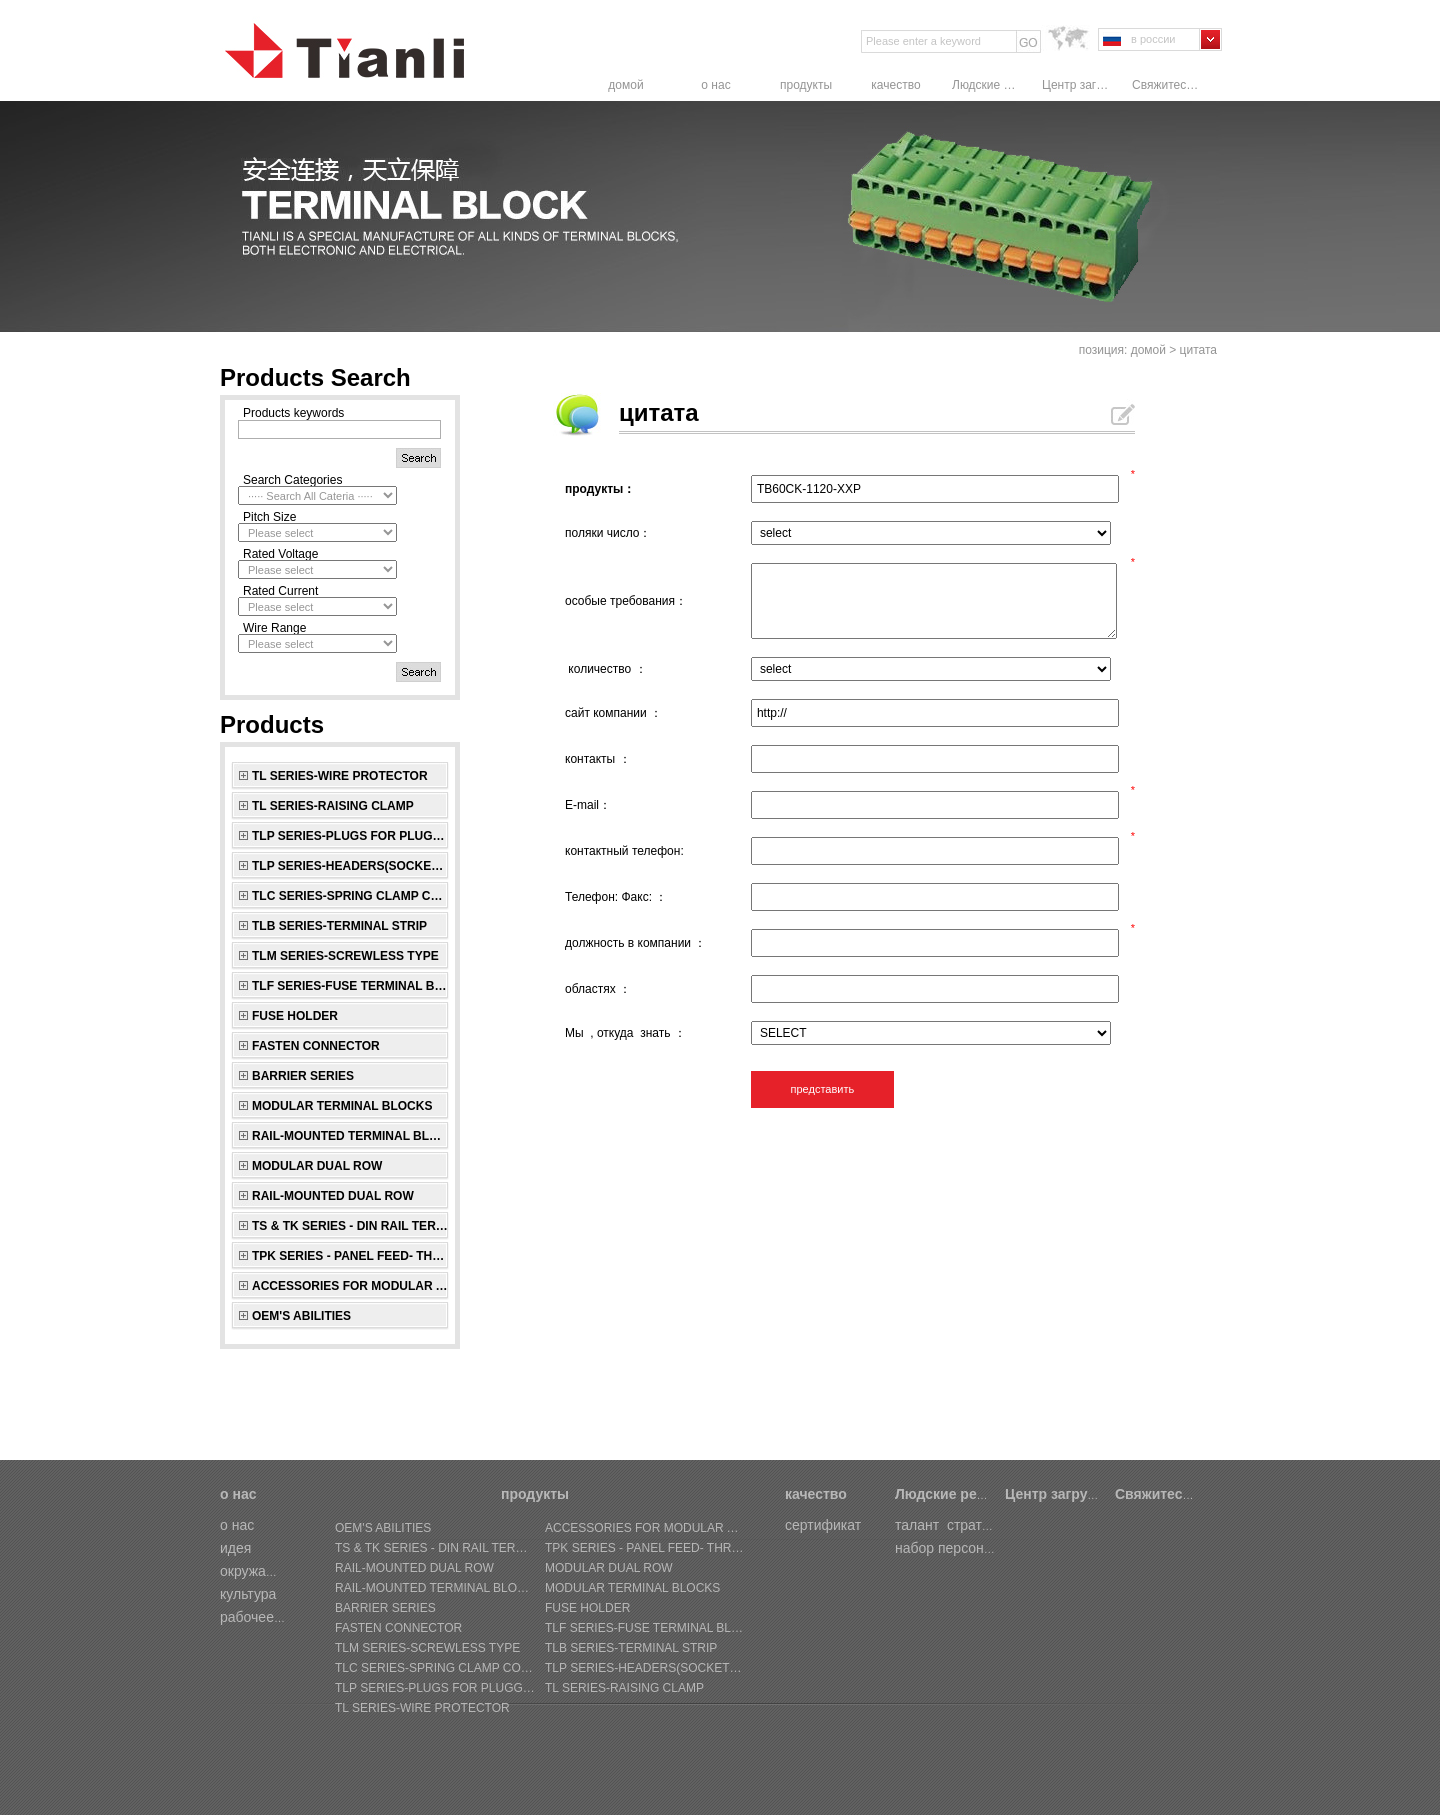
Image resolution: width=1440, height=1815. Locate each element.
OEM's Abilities (301, 1316)
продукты (806, 85)
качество (895, 85)
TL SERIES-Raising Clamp (333, 806)
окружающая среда (282, 1571)
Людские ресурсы (987, 85)
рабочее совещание (285, 1617)
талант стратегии (952, 1525)
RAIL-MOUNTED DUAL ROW (333, 1196)
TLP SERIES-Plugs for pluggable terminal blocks (350, 836)
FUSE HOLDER (295, 1016)
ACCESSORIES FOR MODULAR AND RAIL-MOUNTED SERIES (350, 1286)
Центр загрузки (1077, 85)
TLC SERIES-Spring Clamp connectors (350, 896)
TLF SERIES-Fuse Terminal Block (350, 986)
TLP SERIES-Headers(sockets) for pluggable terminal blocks (350, 866)
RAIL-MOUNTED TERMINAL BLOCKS (350, 1136)
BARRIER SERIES (303, 1076)
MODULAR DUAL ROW (317, 1166)
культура (248, 1594)
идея (235, 1548)
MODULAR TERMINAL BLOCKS (342, 1106)
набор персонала (951, 1548)
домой (625, 85)
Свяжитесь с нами (1167, 85)
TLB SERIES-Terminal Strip (339, 926)
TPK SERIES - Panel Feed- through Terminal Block (350, 1256)
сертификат (823, 1525)
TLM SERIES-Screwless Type (345, 956)
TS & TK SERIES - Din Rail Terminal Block (350, 1226)
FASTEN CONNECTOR (316, 1046)
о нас (715, 85)
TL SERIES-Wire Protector (340, 776)
